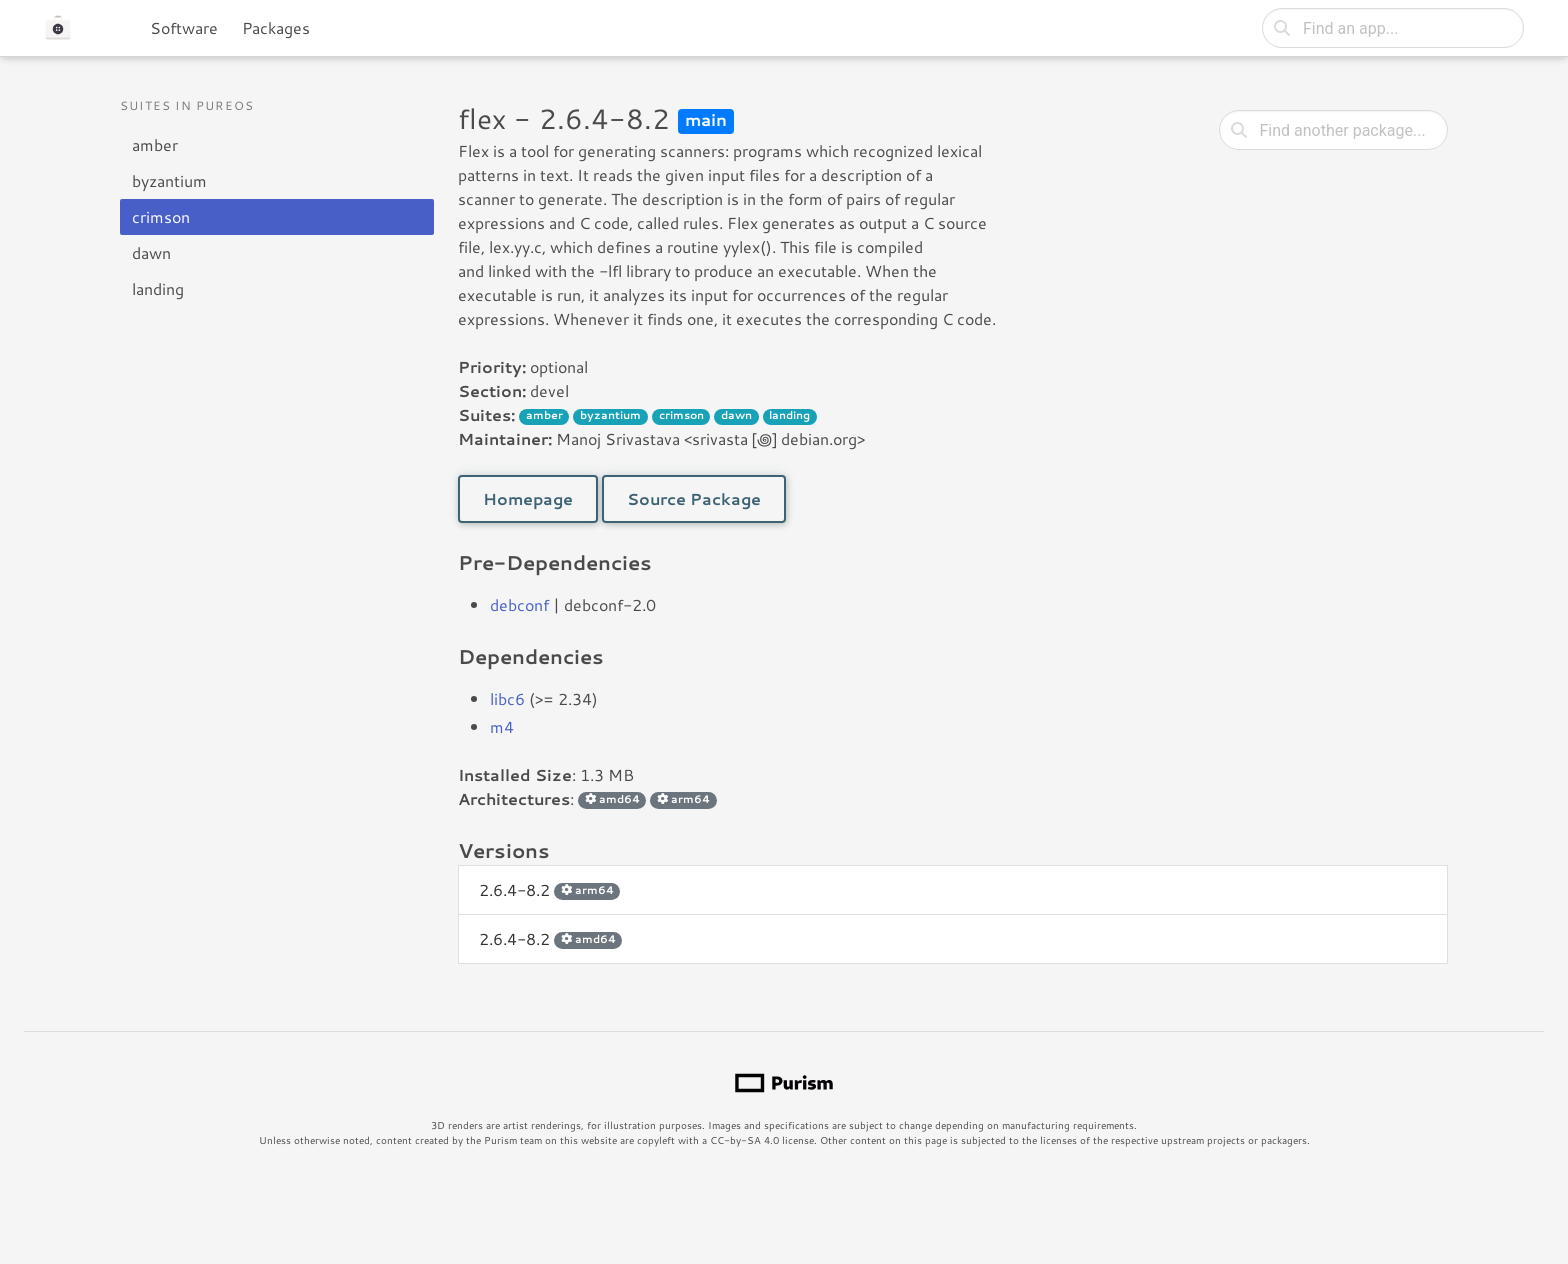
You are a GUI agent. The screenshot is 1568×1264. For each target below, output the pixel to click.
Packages (276, 27)
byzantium (169, 180)
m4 (502, 726)
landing (158, 288)
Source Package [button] (694, 498)
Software (184, 27)
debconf (519, 604)
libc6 (507, 698)
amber (155, 144)
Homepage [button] (528, 498)
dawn (151, 252)
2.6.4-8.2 (549, 889)
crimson (161, 216)
